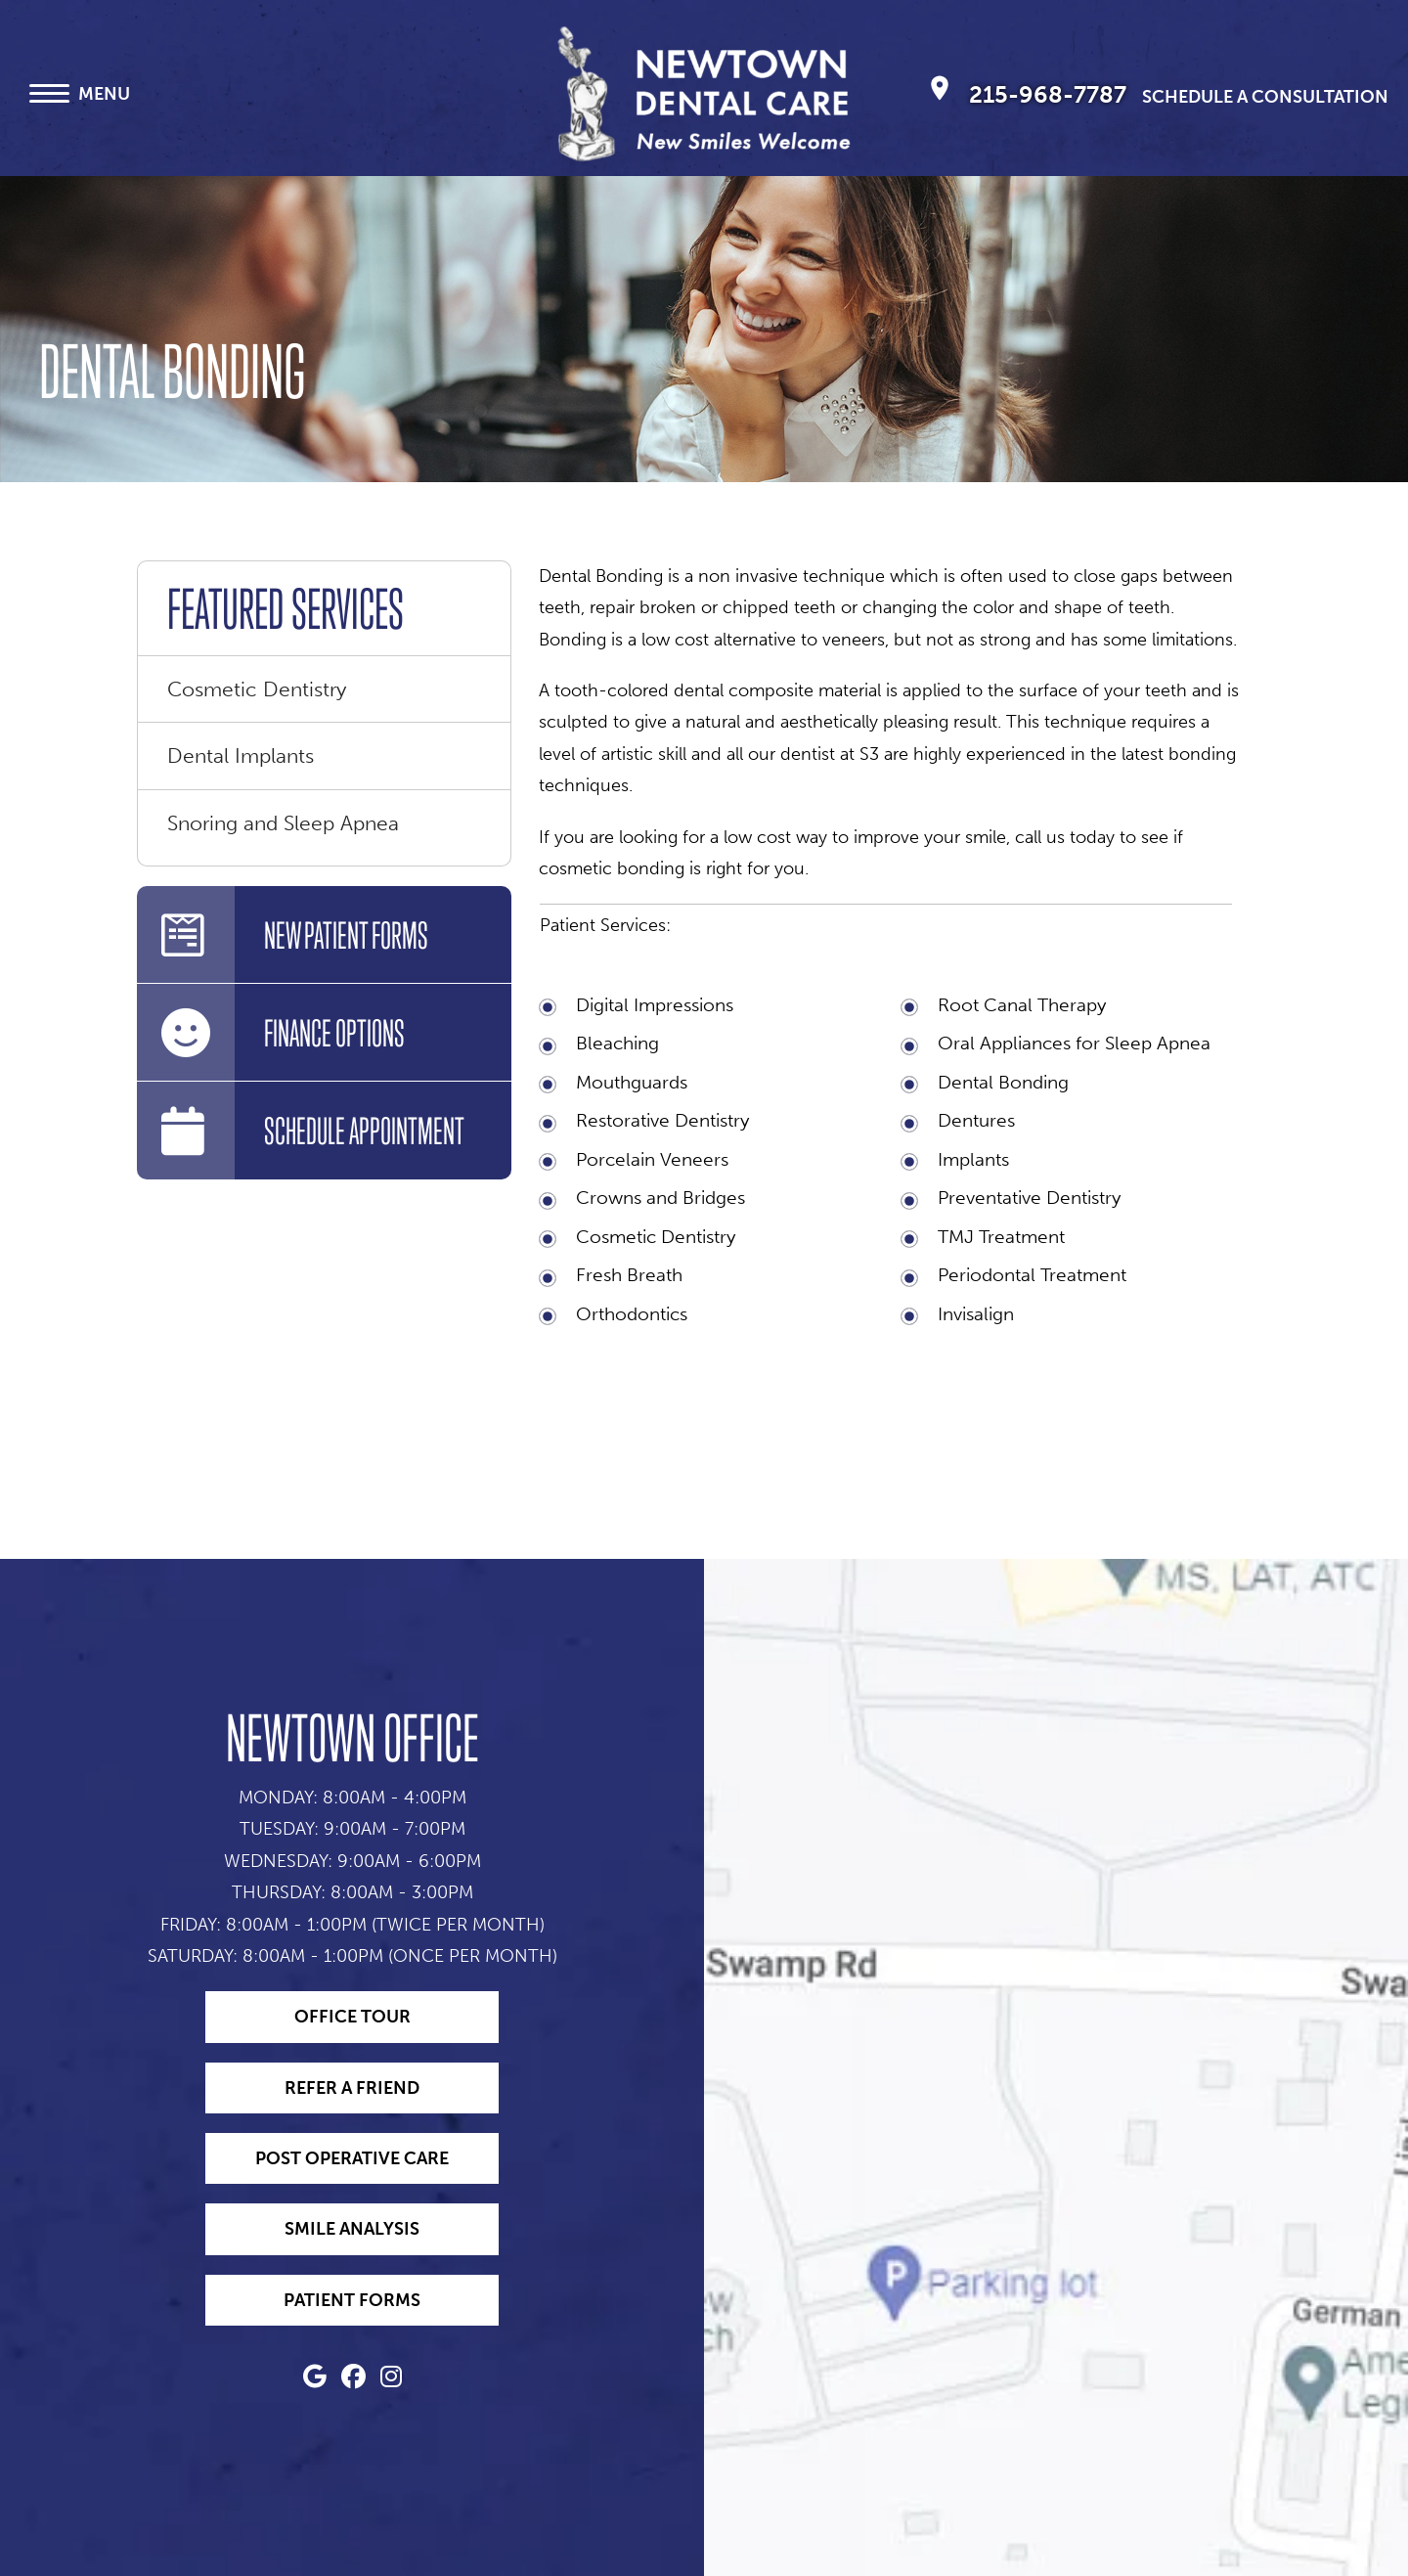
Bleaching (617, 1043)
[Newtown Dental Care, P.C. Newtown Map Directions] (939, 92)
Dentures (976, 1120)
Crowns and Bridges (660, 1197)
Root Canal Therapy (1022, 1005)
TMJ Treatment (1001, 1236)
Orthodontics (631, 1314)
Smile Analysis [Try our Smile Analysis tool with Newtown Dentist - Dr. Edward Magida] (352, 2229)
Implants (973, 1159)
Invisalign (976, 1314)
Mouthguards (631, 1082)
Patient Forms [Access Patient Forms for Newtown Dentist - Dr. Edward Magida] (352, 2300)
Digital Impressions (654, 1005)
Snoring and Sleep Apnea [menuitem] (283, 823)
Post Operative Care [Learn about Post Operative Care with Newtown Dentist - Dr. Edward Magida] (352, 2158)
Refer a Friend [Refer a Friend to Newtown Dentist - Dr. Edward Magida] (352, 2088)
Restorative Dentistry (662, 1120)
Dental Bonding (1003, 1082)
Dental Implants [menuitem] (240, 755)
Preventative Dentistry (1029, 1197)
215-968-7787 (1050, 94)
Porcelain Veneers (652, 1159)
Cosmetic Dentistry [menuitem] (256, 689)
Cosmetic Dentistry (655, 1236)
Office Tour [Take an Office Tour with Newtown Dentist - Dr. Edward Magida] (352, 2016)
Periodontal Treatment (1032, 1275)
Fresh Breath (629, 1275)
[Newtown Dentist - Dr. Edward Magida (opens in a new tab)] (314, 2379)
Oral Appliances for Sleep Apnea (1074, 1043)
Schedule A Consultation (1265, 97)
